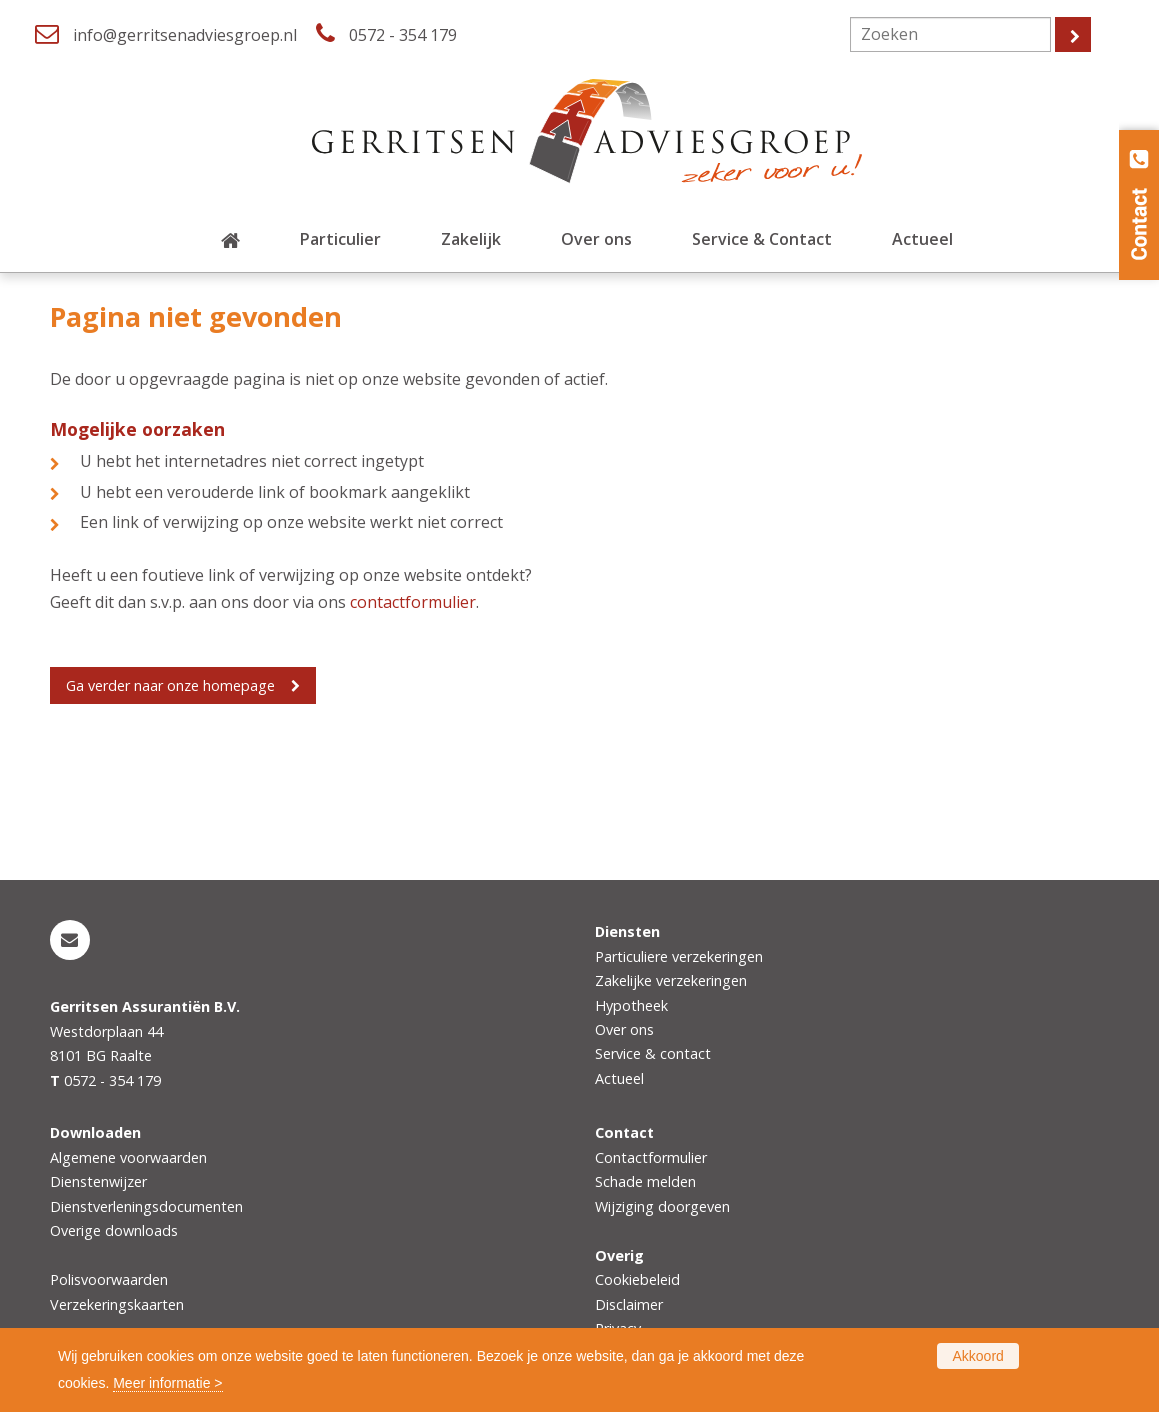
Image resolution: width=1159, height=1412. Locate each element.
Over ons (624, 1029)
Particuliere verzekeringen (679, 956)
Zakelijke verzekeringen (671, 980)
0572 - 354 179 (403, 35)
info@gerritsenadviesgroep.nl (185, 35)
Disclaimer (629, 1304)
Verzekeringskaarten (117, 1304)
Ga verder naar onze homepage (170, 685)
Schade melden (645, 1181)
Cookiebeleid (637, 1279)
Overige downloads (114, 1230)
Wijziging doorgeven (662, 1206)
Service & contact (653, 1053)
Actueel (619, 1078)
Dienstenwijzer (98, 1181)
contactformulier (413, 602)
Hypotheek (631, 1005)
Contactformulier (651, 1157)
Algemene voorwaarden (128, 1157)
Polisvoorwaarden (109, 1279)
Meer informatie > (167, 1383)
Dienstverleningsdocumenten (146, 1206)
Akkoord (977, 1356)
